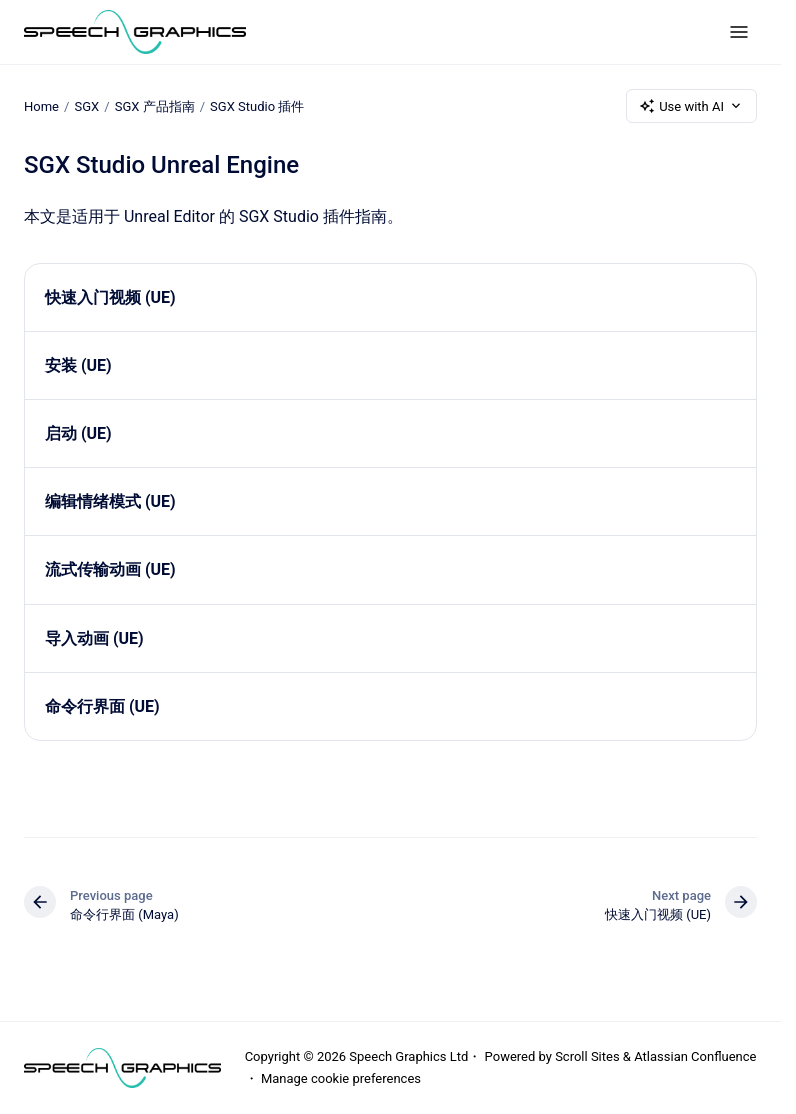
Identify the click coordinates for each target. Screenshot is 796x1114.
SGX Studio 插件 (257, 105)
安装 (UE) (78, 365)
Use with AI (691, 106)
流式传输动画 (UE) (110, 569)
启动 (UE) (78, 433)
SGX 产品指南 (155, 105)
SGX (86, 105)
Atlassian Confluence (695, 1056)
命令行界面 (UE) (102, 706)
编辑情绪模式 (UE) (110, 501)
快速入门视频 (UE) (110, 297)
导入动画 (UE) (94, 638)
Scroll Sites (587, 1056)
